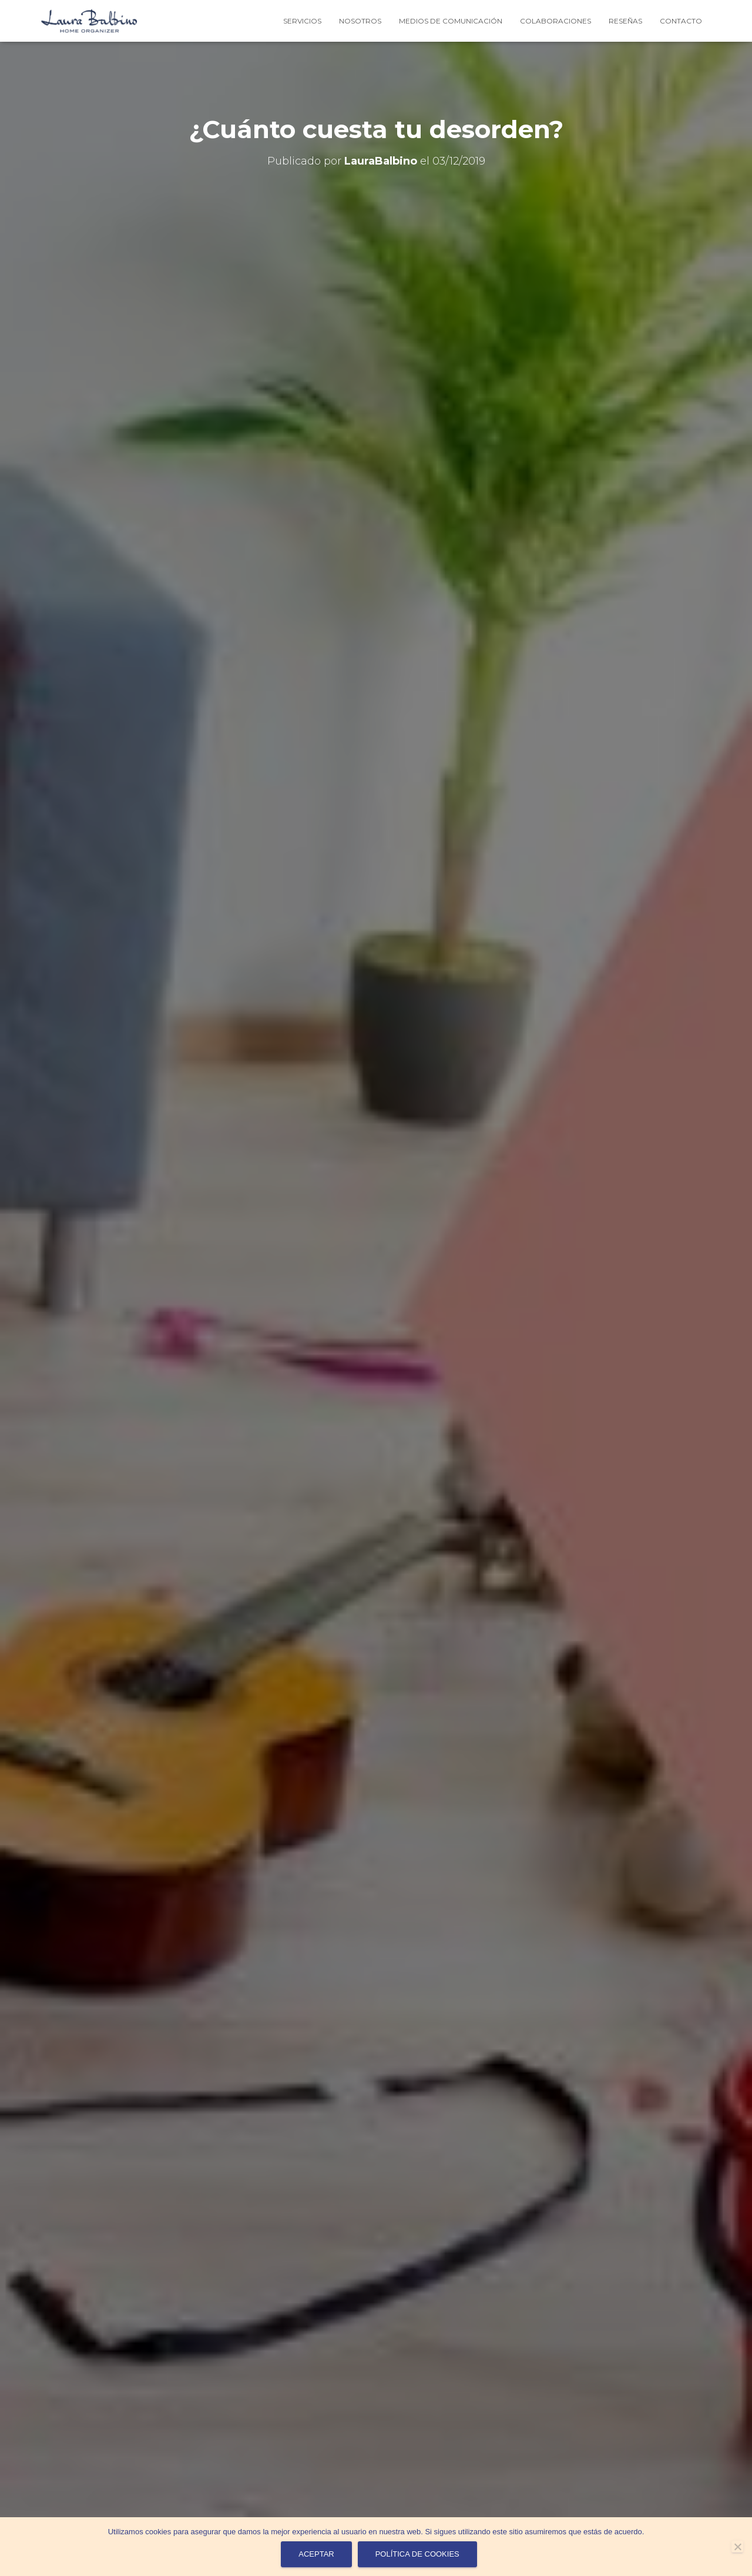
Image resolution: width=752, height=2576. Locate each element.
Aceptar (316, 2554)
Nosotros (360, 20)
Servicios (302, 20)
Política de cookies (417, 2554)
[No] (737, 2546)
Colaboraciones (555, 20)
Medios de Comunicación (450, 20)
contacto (681, 20)
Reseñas (625, 20)
